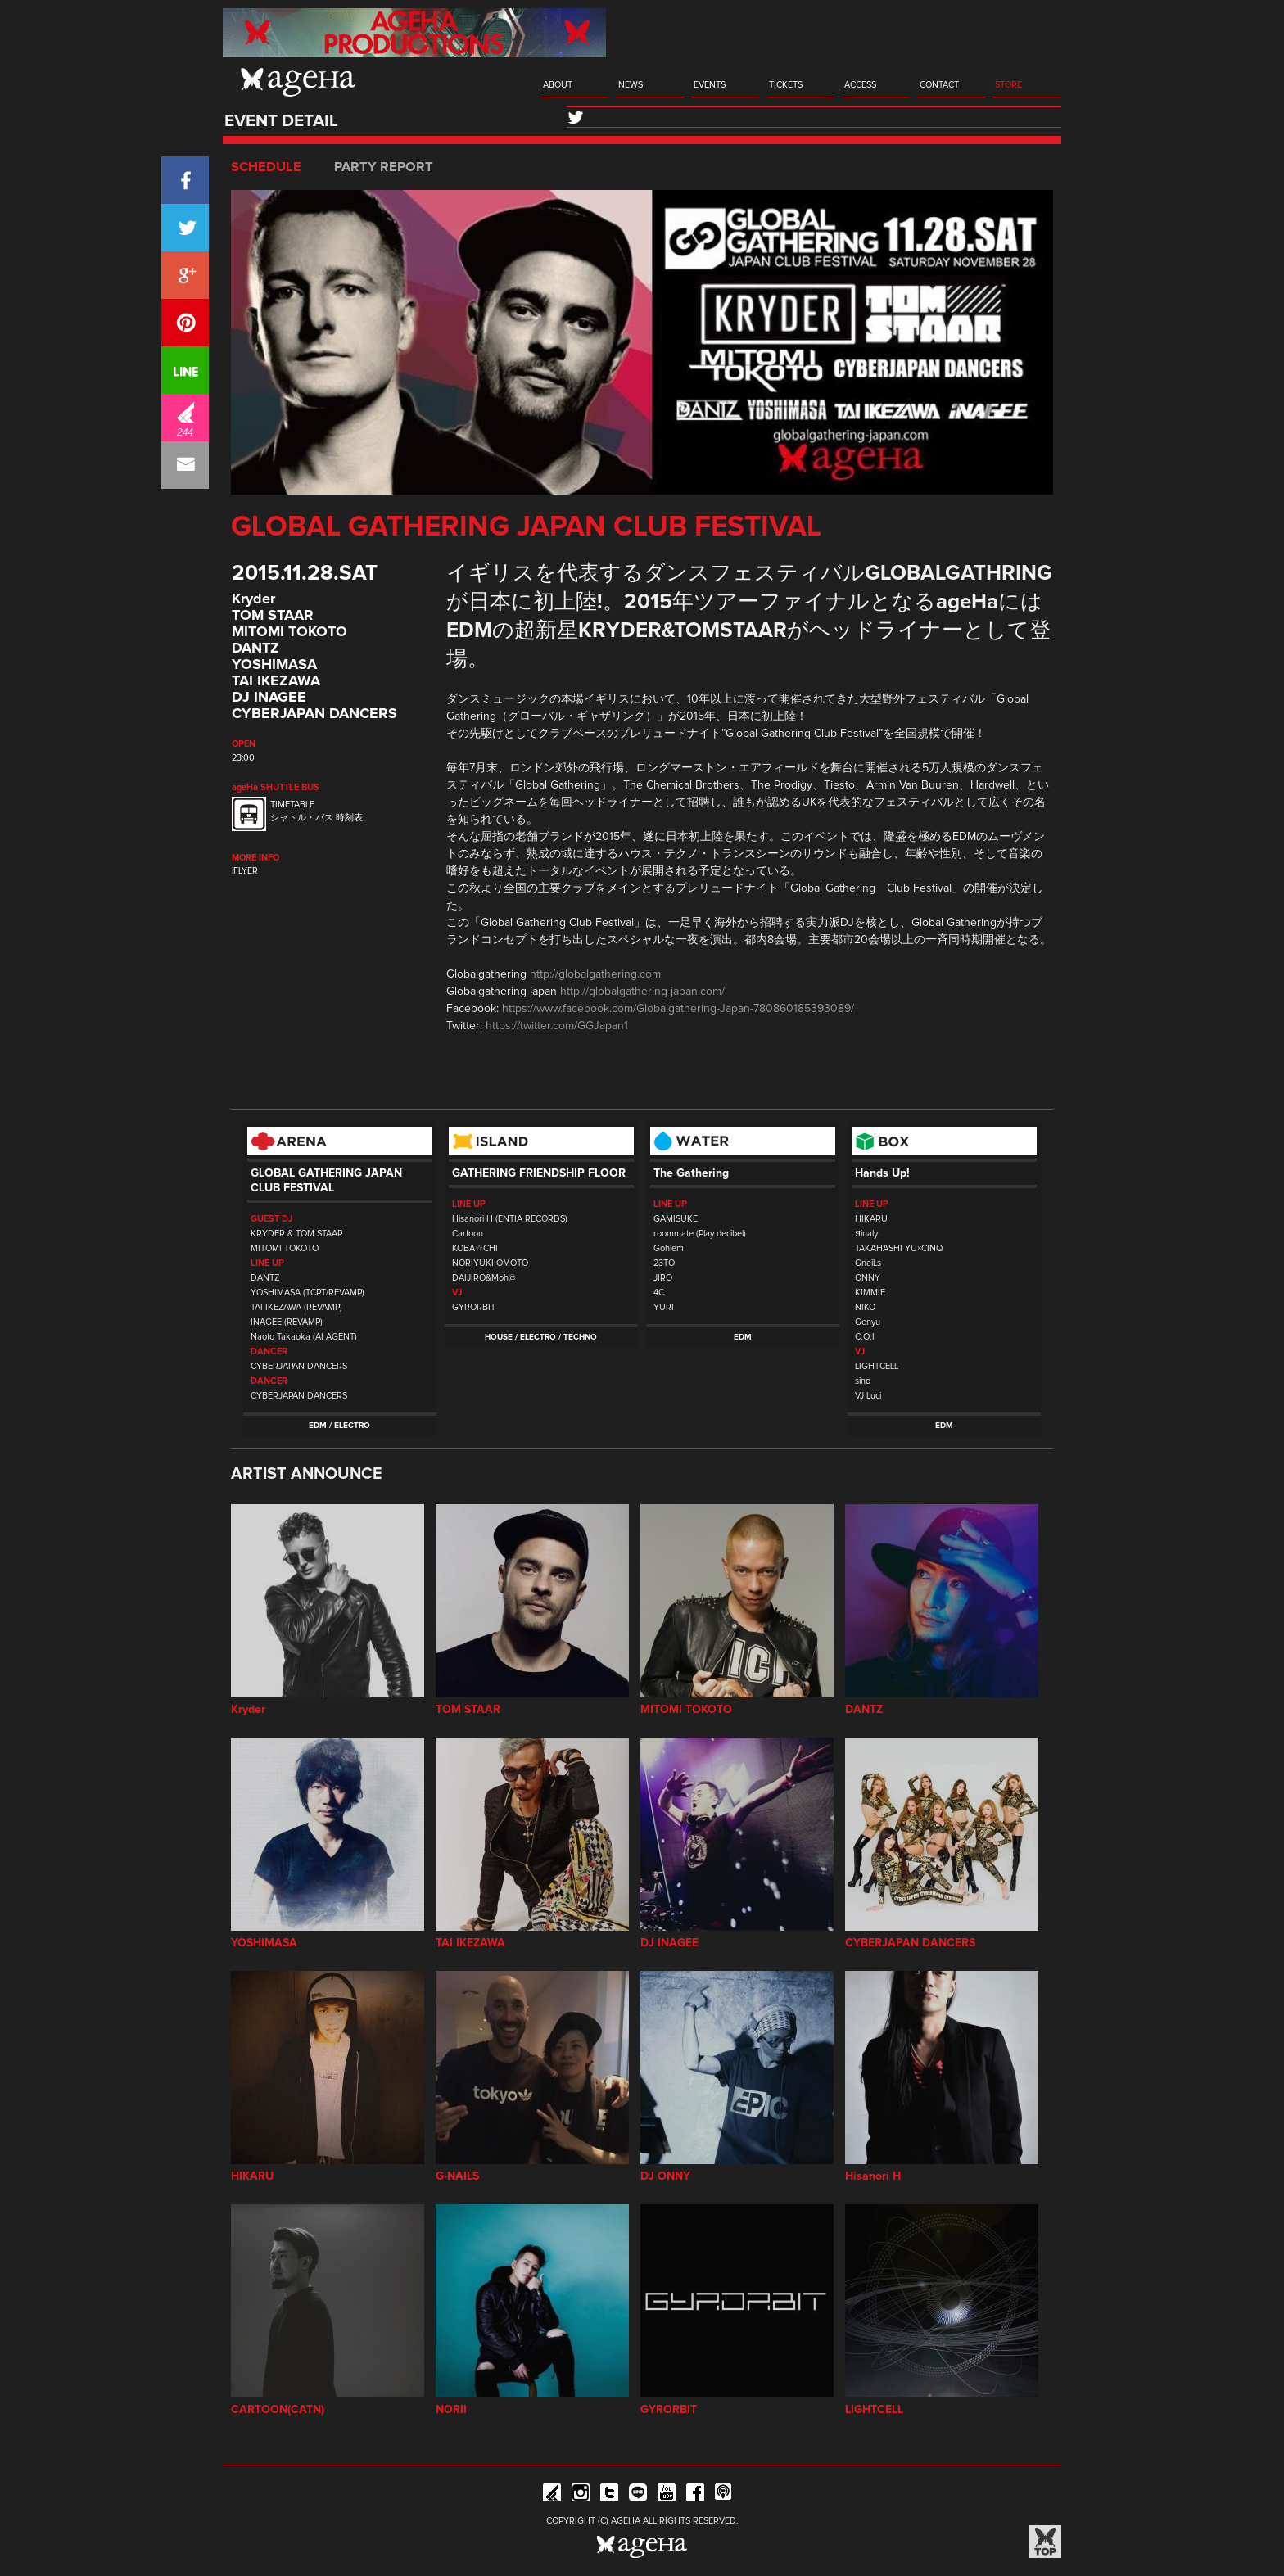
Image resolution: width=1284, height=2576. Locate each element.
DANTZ (255, 648)
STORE (1008, 84)
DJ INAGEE (269, 697)
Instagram (581, 2495)
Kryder (253, 599)
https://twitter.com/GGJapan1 (557, 1026)
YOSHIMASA (274, 665)
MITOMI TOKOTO (289, 632)
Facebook (695, 2495)
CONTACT (939, 84)
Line (638, 2495)
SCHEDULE (266, 167)
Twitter (609, 2495)
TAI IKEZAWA (276, 681)
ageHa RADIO (724, 2495)
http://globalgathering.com (595, 974)
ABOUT (557, 84)
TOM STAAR (273, 615)
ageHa (298, 81)
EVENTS (710, 84)
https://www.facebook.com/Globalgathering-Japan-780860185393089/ (678, 1009)
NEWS (630, 84)
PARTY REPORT (383, 167)
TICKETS (785, 84)
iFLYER (245, 870)
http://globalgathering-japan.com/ (642, 991)
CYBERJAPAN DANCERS (314, 714)
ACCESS (860, 84)
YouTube (667, 2495)
